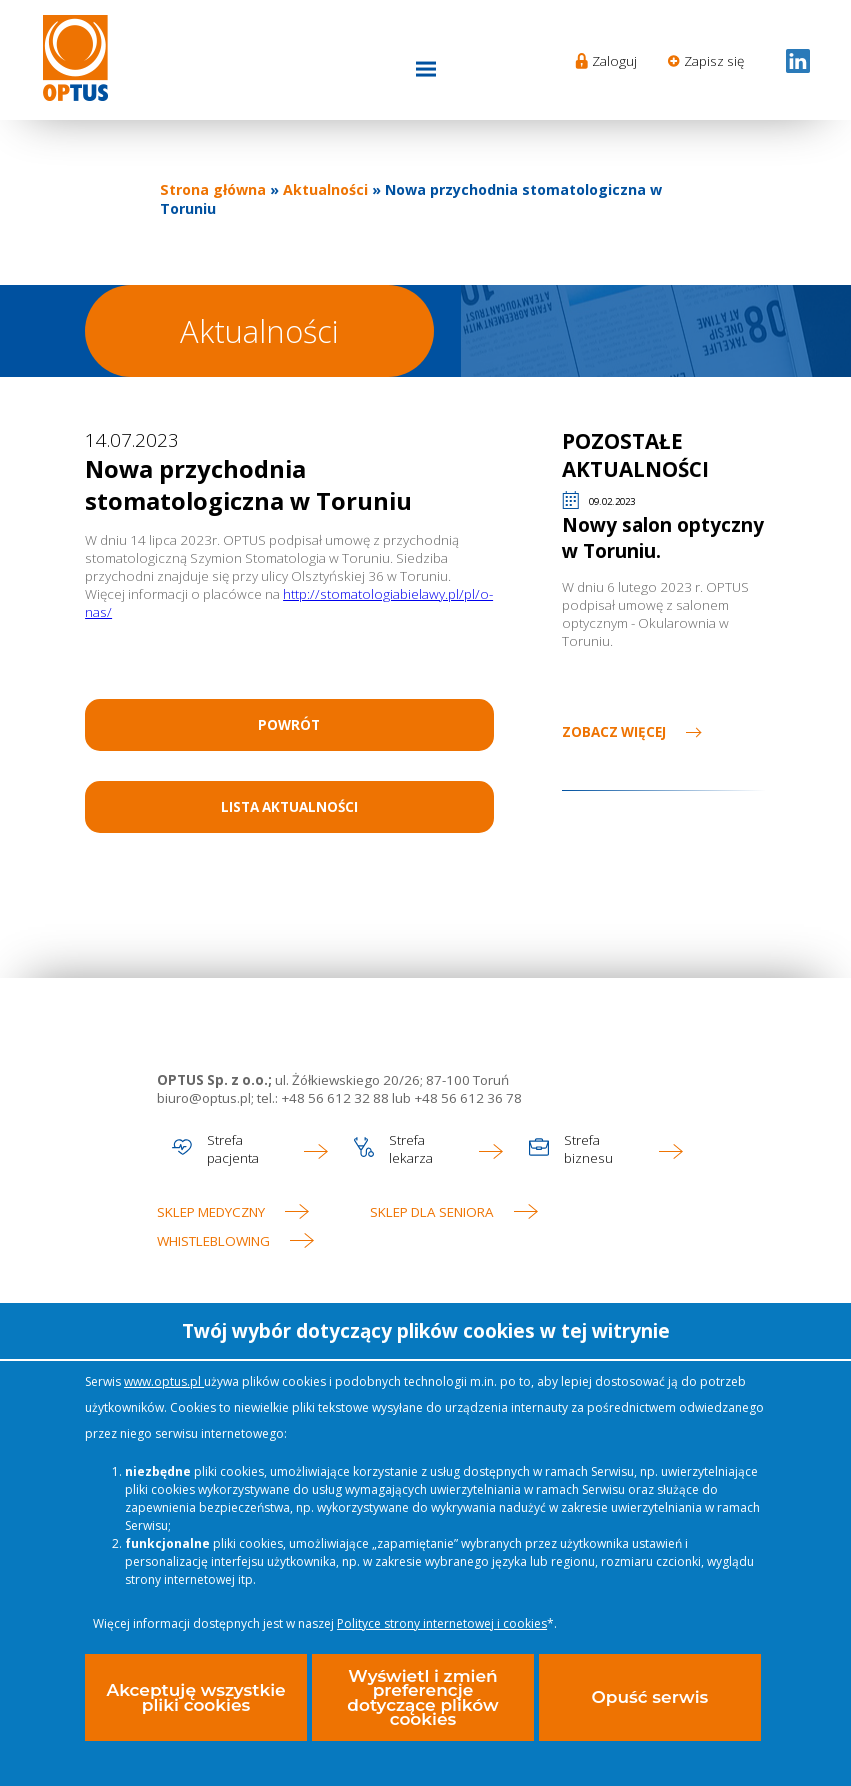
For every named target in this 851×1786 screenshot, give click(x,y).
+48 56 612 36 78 (466, 1098)
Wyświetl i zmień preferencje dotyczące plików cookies (422, 1699)
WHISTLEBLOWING (213, 1241)
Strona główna (213, 189)
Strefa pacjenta (233, 1149)
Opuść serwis (649, 1699)
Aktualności (325, 189)
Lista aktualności (289, 807)
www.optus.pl (164, 1383)
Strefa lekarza (411, 1149)
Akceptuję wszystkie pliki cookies (195, 1699)
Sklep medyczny (211, 1212)
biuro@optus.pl (204, 1098)
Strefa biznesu (588, 1149)
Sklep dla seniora (432, 1212)
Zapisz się (714, 61)
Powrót (289, 725)
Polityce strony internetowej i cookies (442, 1625)
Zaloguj (614, 61)
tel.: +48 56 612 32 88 (323, 1098)
